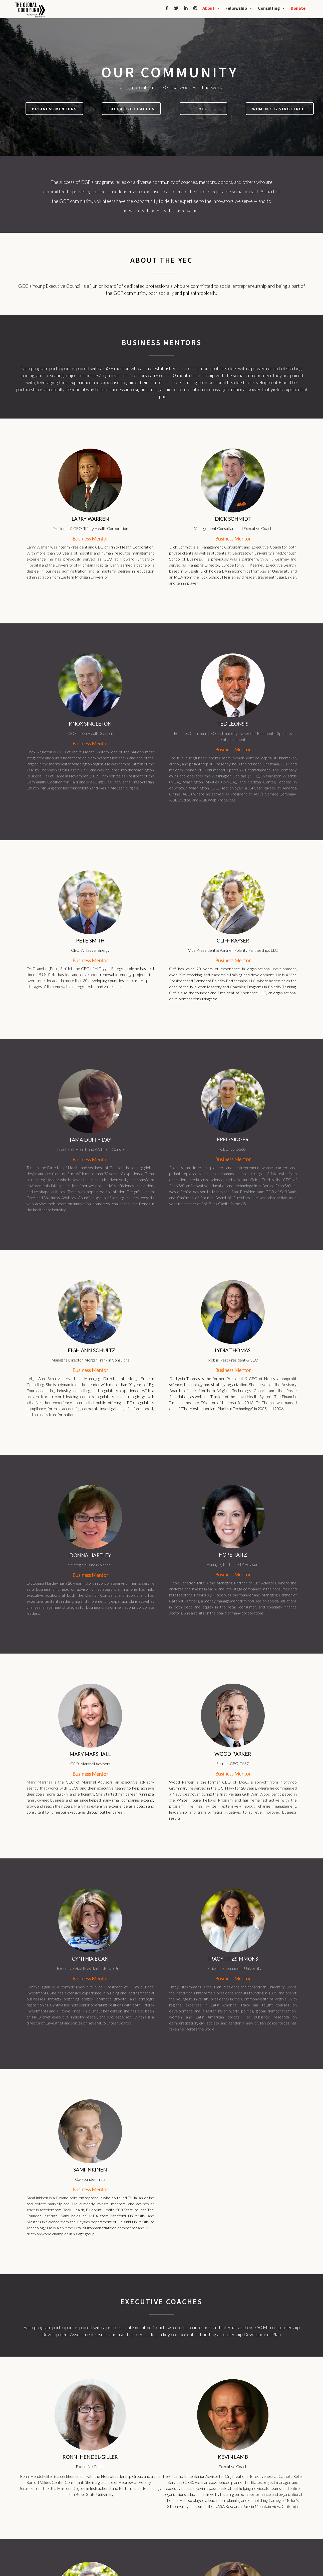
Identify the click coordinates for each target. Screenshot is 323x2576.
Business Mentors (54, 108)
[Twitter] (176, 8)
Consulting (272, 8)
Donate (298, 8)
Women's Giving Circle (279, 108)
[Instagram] (195, 8)
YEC (203, 108)
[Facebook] (166, 8)
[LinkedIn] (185, 8)
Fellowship (239, 8)
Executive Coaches (131, 108)
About (211, 8)
